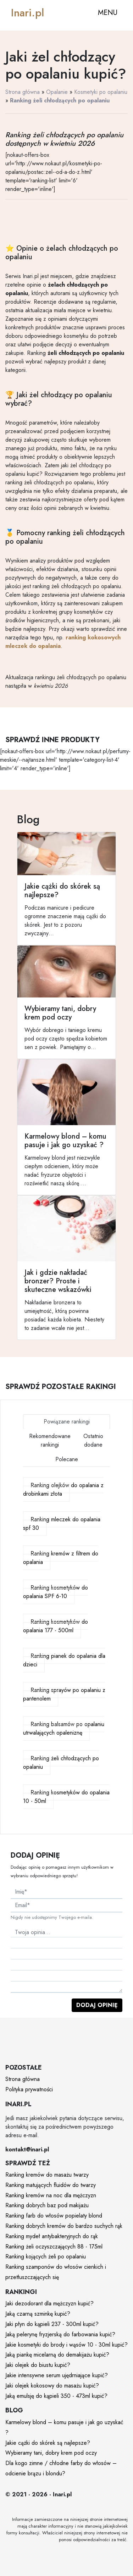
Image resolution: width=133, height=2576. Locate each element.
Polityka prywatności (29, 2089)
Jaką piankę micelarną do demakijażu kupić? (57, 2355)
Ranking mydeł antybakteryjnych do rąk (51, 2236)
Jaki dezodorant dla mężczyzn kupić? (49, 2303)
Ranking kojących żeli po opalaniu (45, 2256)
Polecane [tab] (66, 1459)
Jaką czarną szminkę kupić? (37, 2314)
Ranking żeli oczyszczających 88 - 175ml (53, 2246)
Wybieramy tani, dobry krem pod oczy (51, 2453)
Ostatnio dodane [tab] (93, 1440)
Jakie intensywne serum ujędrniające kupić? (56, 2375)
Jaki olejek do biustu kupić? (37, 2365)
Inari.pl (27, 12)
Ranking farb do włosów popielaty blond (53, 2216)
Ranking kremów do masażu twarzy (47, 2175)
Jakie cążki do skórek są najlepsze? (47, 2443)
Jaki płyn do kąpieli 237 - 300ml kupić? (52, 2324)
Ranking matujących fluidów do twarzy (50, 2185)
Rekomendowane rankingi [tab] (50, 1440)
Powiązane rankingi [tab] (67, 1421)
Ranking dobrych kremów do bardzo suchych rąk (63, 2226)
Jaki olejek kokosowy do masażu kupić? (52, 2385)
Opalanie (57, 92)
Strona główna (22, 92)
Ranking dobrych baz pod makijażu (47, 2205)
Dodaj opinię (97, 2005)
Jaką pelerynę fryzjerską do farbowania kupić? (60, 2334)
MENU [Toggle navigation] (107, 12)
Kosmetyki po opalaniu (100, 92)
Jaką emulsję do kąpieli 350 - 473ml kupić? (56, 2396)
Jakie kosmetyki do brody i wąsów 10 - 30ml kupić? (66, 2345)
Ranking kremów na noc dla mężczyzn (50, 2195)
